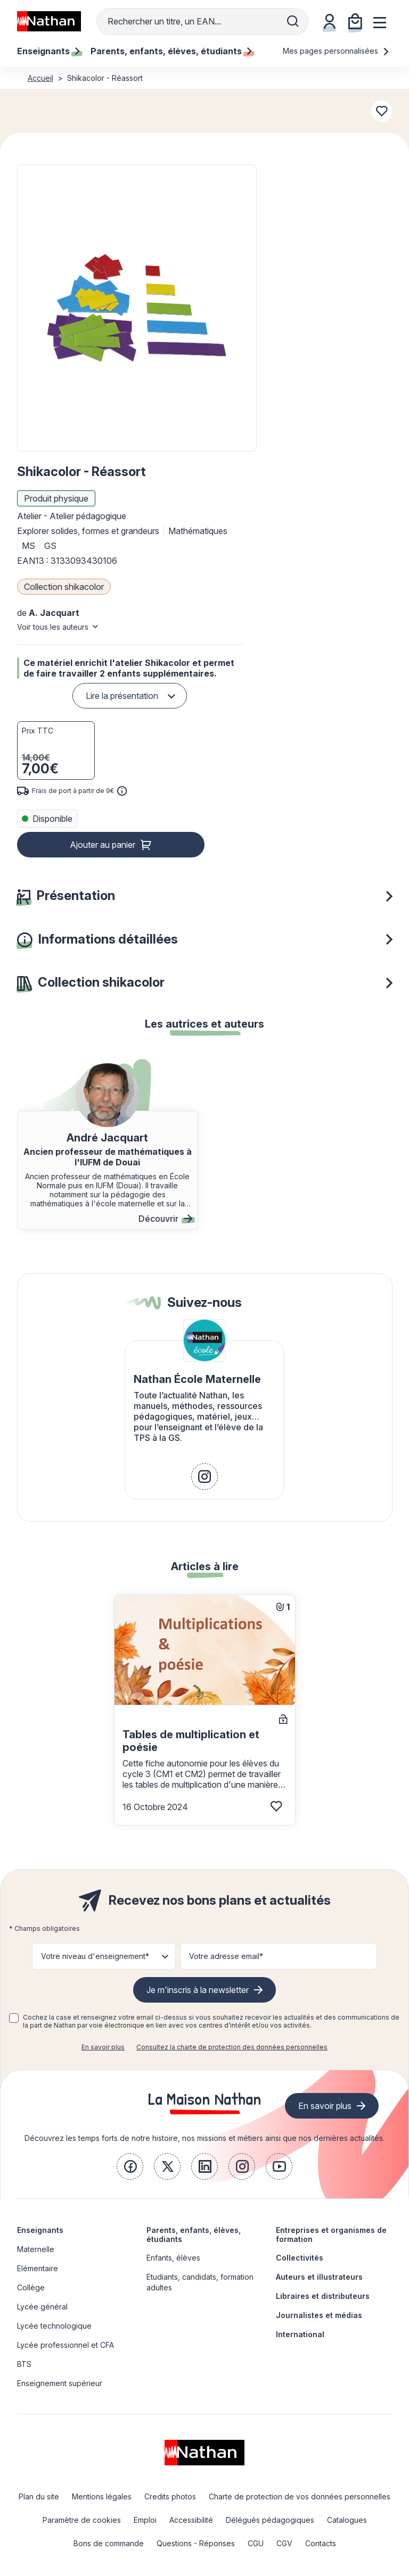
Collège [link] (31, 2287)
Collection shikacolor (64, 586)
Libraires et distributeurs (323, 2295)
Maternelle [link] (35, 2249)
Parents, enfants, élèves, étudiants (193, 2234)
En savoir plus (103, 2047)
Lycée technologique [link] (54, 2325)
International (300, 2334)
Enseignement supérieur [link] (59, 2383)
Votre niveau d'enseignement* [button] (95, 1956)
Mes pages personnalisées (336, 50)
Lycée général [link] (42, 2306)
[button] (136, 308)
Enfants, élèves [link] (173, 2257)
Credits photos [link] (170, 2496)
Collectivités (299, 2257)
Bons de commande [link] (108, 2543)
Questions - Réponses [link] (196, 2543)
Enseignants (40, 2230)
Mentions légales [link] (102, 2496)
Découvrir (165, 1218)
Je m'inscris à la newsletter (197, 1990)
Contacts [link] (320, 2543)
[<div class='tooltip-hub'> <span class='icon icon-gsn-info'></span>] (122, 791)
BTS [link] (24, 2364)
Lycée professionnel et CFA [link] (65, 2344)
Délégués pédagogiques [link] (270, 2519)
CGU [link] (256, 2543)
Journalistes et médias (319, 2315)
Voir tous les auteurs (52, 626)
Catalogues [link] (347, 2519)
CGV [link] (284, 2543)
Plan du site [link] (39, 2496)
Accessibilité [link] (191, 2519)
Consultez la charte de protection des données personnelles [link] (232, 2047)
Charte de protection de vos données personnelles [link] (299, 2496)
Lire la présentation (122, 695)
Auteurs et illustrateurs (319, 2276)
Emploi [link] (145, 2519)
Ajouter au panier (102, 844)
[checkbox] (14, 2018)
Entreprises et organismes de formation (331, 2234)
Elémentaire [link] (37, 2268)
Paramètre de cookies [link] (82, 2519)
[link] (204, 1476)
